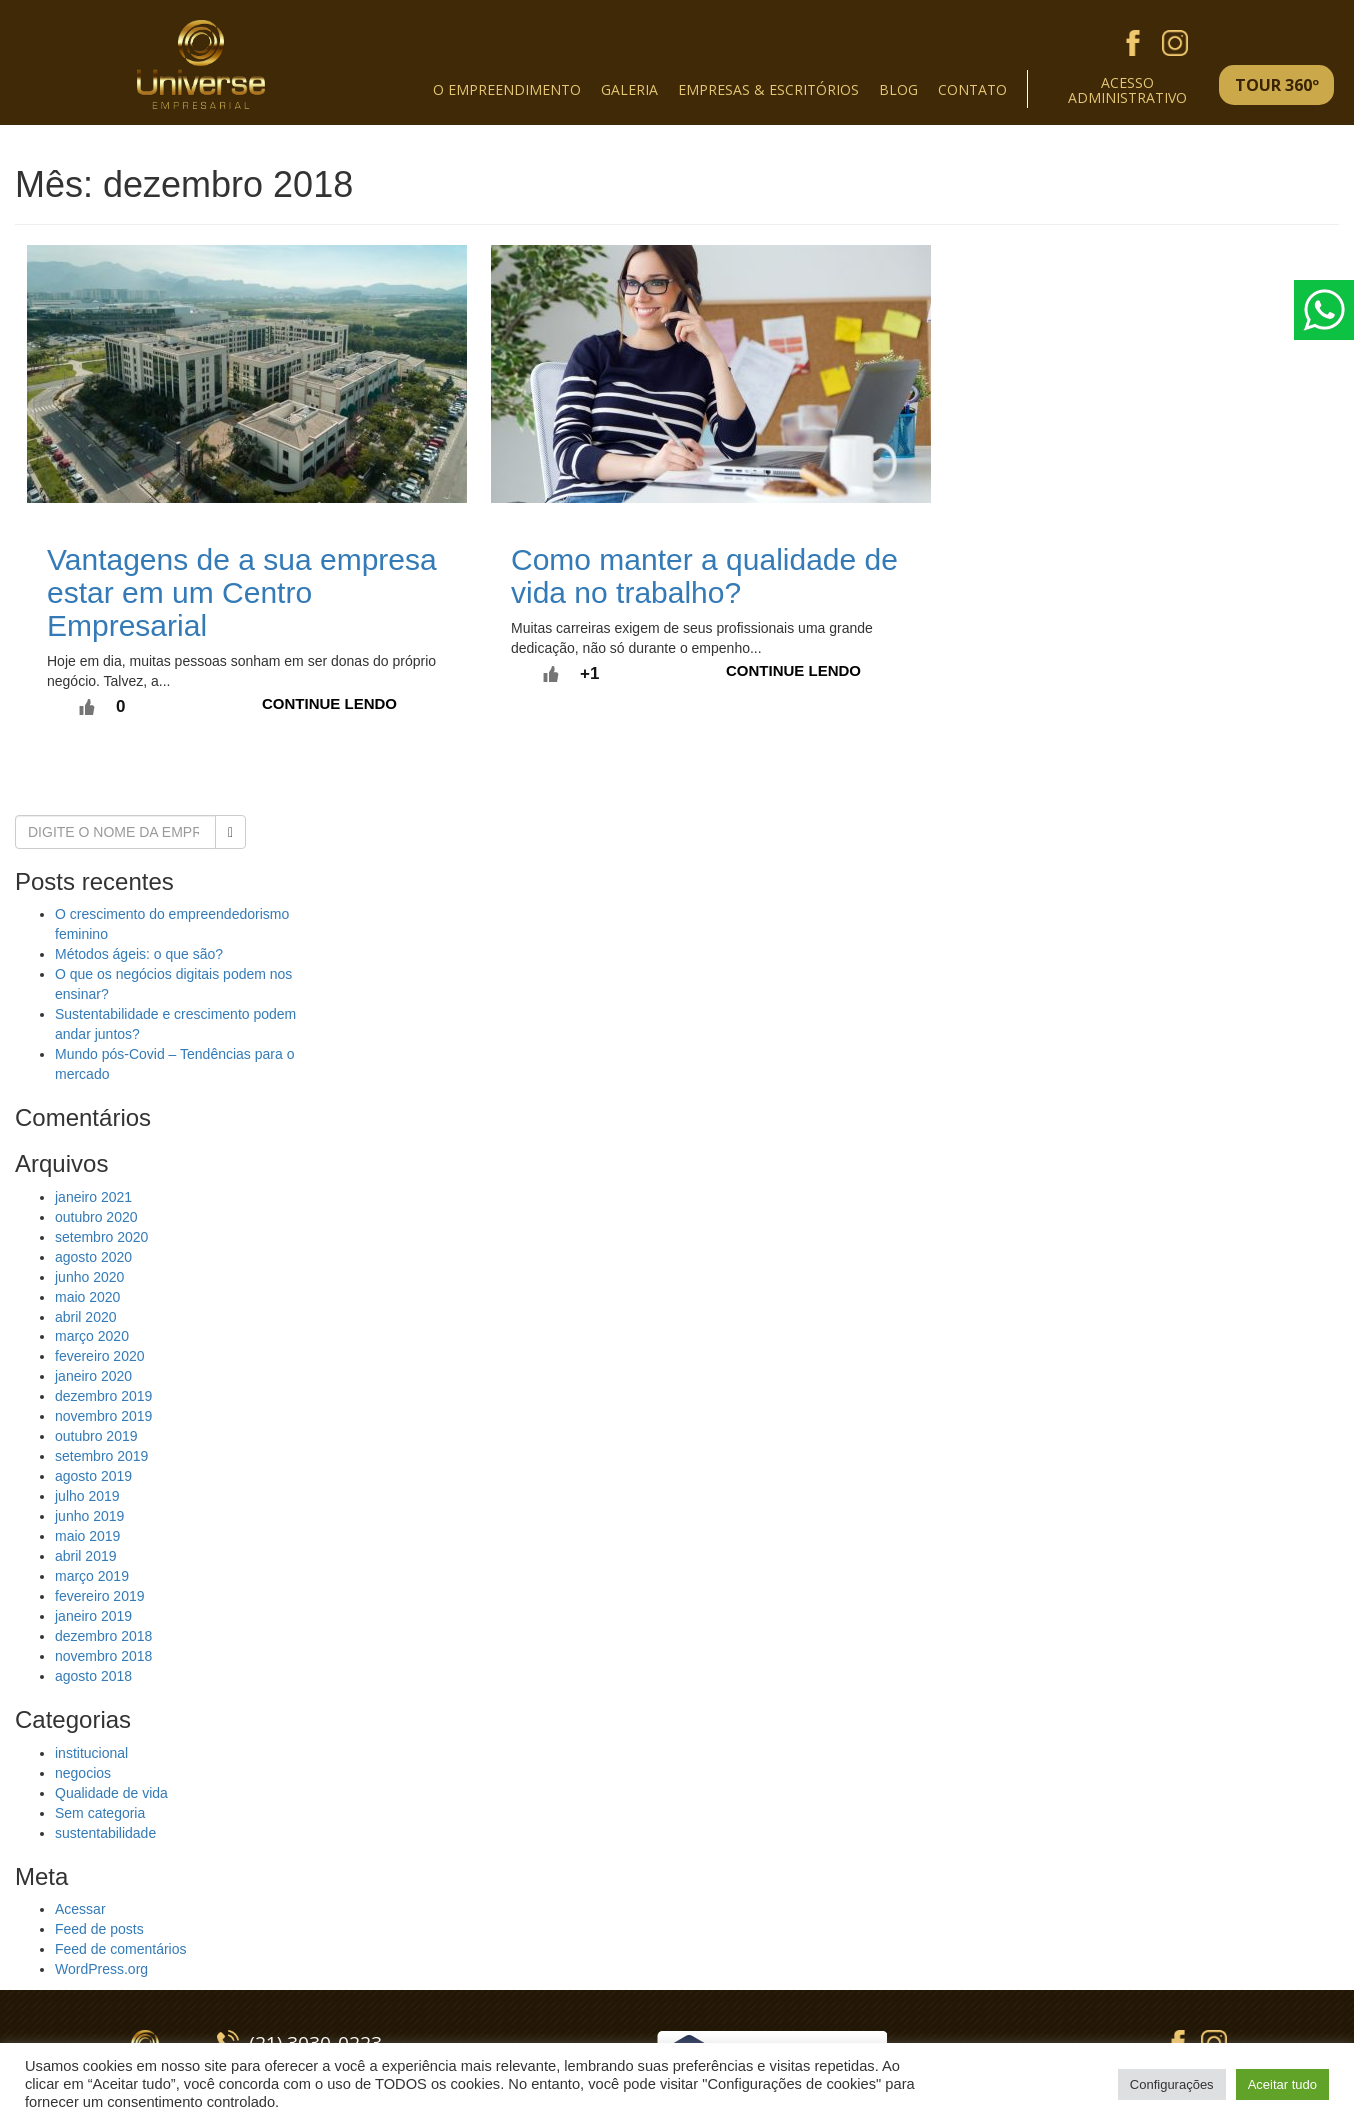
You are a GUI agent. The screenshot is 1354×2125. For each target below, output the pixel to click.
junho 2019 (89, 1516)
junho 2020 (89, 1277)
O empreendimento (507, 89)
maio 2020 (87, 1297)
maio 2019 (87, 1536)
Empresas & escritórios (768, 89)
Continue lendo (329, 703)
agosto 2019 (93, 1476)
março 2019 (92, 1576)
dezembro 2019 (103, 1396)
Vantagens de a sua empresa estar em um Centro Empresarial (242, 592)
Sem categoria (100, 1813)
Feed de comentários (121, 1949)
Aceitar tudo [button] (1282, 2084)
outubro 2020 (96, 1217)
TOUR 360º (1277, 85)
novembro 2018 (103, 1656)
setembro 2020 (101, 1237)
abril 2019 (86, 1556)
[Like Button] (87, 707)
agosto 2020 (93, 1257)
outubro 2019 (96, 1436)
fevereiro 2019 (100, 1596)
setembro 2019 (101, 1456)
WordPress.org (101, 1969)
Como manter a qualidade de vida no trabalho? (704, 576)
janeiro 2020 (93, 1376)
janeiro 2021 (93, 1197)
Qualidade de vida (111, 1793)
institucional (91, 1753)
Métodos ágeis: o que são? (139, 954)
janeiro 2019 (93, 1616)
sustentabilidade (105, 1833)
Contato (972, 89)
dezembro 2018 (103, 1636)
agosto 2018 (93, 1676)
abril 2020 (86, 1317)
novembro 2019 (103, 1416)
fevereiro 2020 (100, 1356)
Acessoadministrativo (1127, 88)
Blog (898, 89)
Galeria (629, 89)
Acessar (80, 1909)
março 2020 (92, 1336)
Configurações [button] (1172, 2084)
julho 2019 (87, 1496)
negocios (83, 1773)
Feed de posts (99, 1929)
